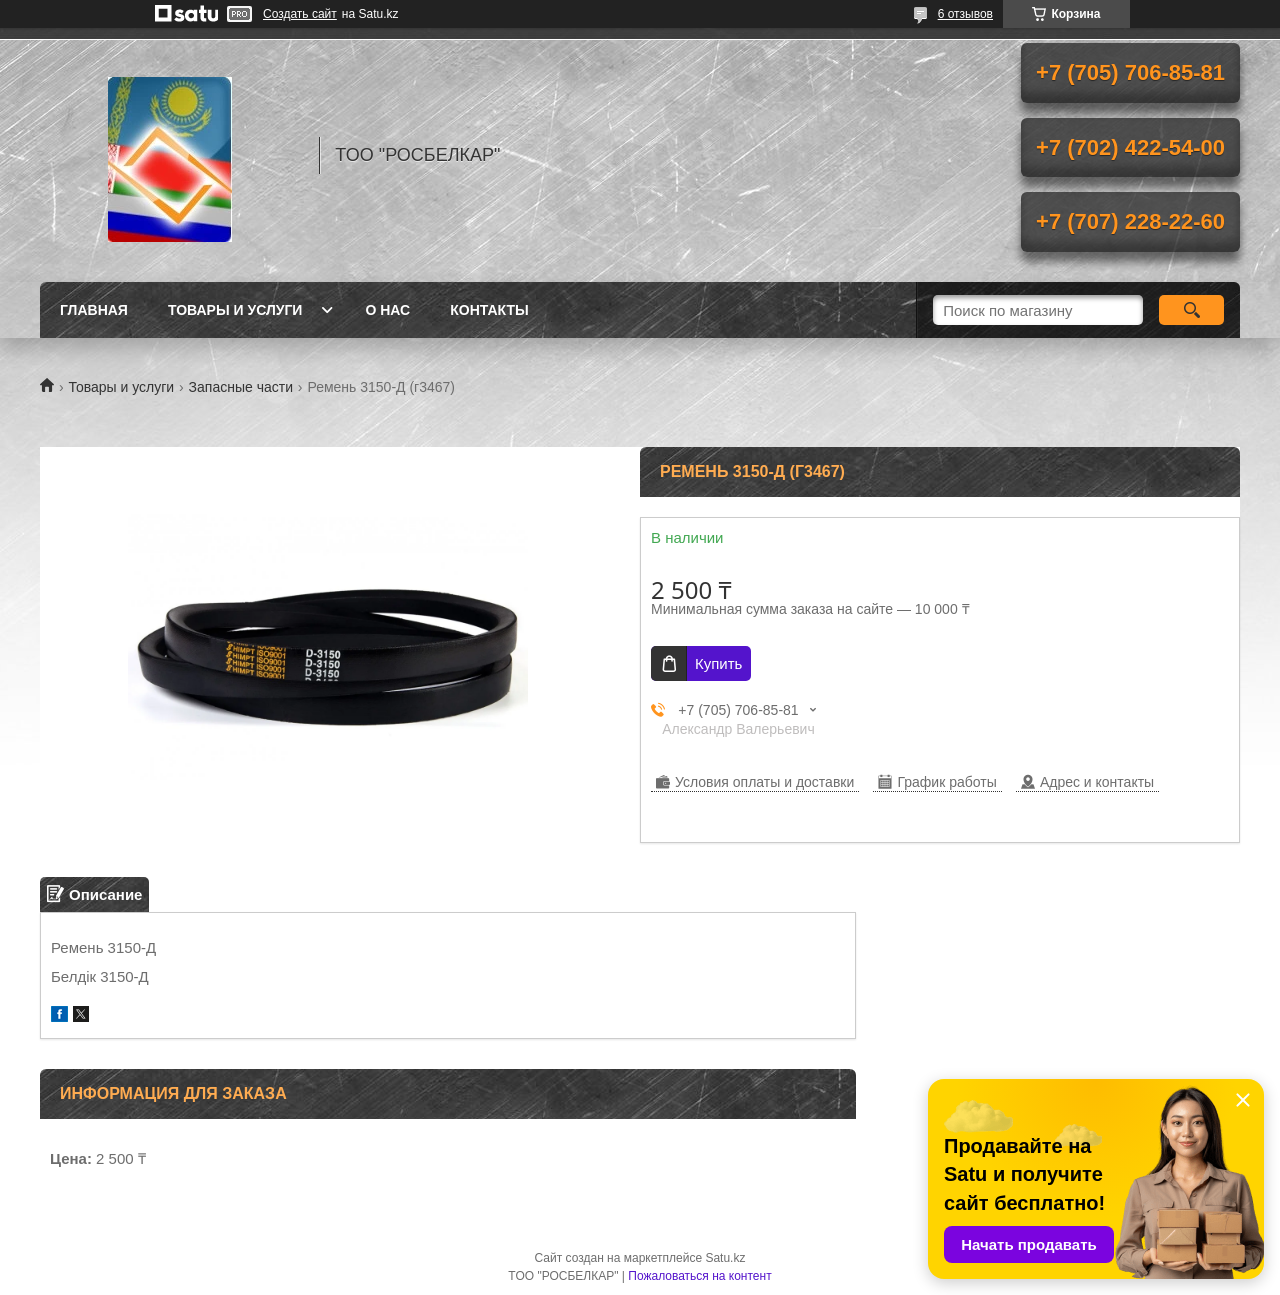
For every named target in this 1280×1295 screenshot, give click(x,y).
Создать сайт (300, 14)
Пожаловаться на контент (699, 1276)
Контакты (489, 310)
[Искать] (1191, 310)
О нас (387, 310)
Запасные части (241, 387)
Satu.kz (725, 1258)
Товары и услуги (235, 310)
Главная (94, 310)
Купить (718, 663)
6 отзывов (965, 14)
